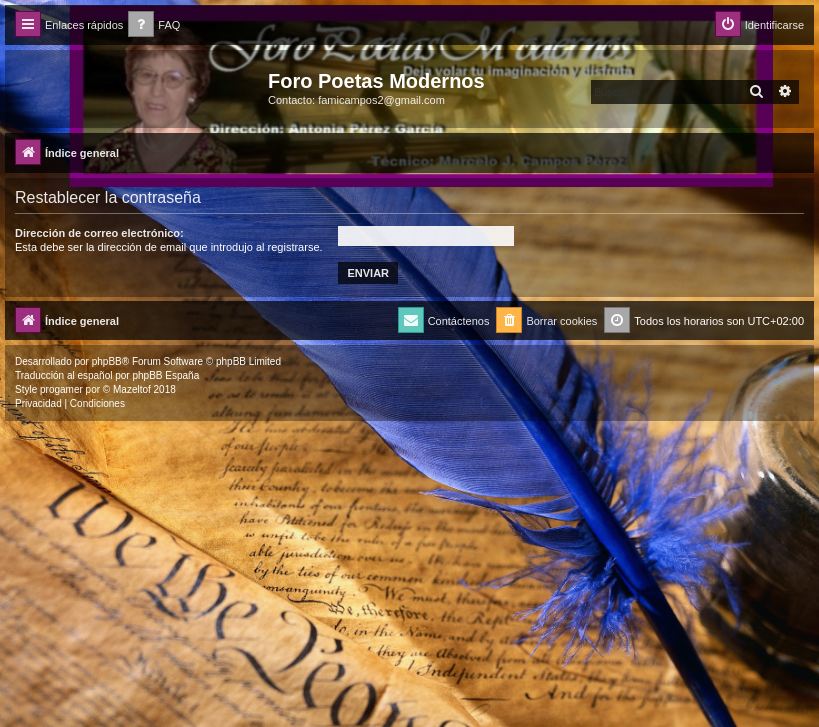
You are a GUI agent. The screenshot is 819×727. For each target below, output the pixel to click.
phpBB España (165, 375)
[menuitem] (154, 25)
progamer (61, 389)
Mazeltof (132, 389)
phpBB (107, 361)
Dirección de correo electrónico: (99, 233)
